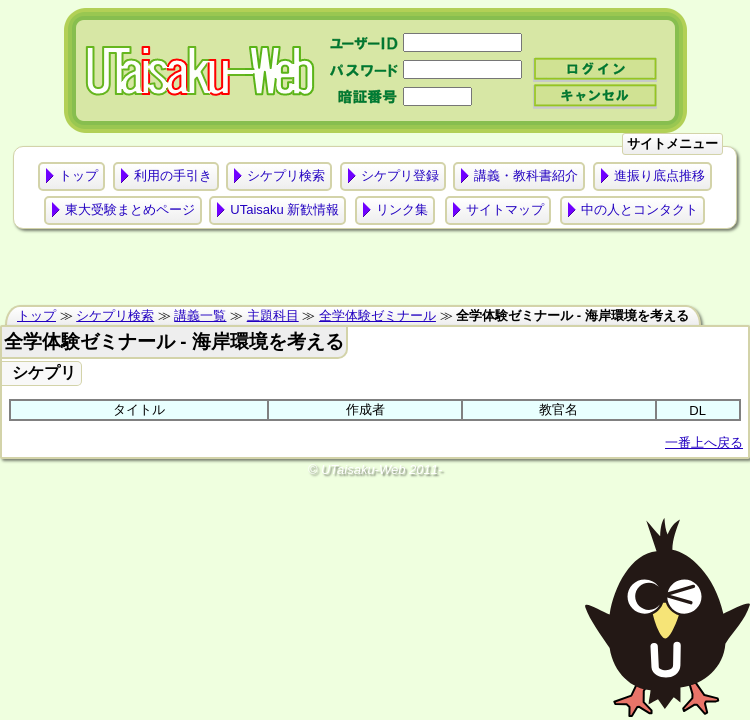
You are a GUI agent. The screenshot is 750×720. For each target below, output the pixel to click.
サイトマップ (505, 209)
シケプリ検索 (286, 175)
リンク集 (402, 209)
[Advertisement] (375, 272)
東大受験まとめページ (130, 209)
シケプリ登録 (400, 175)
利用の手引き (173, 175)
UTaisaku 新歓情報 (284, 209)
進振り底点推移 (659, 175)
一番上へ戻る (704, 442)
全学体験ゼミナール (377, 315)
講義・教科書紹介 (526, 175)
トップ (78, 175)
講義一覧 (200, 315)
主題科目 (273, 315)
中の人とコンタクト (639, 209)
